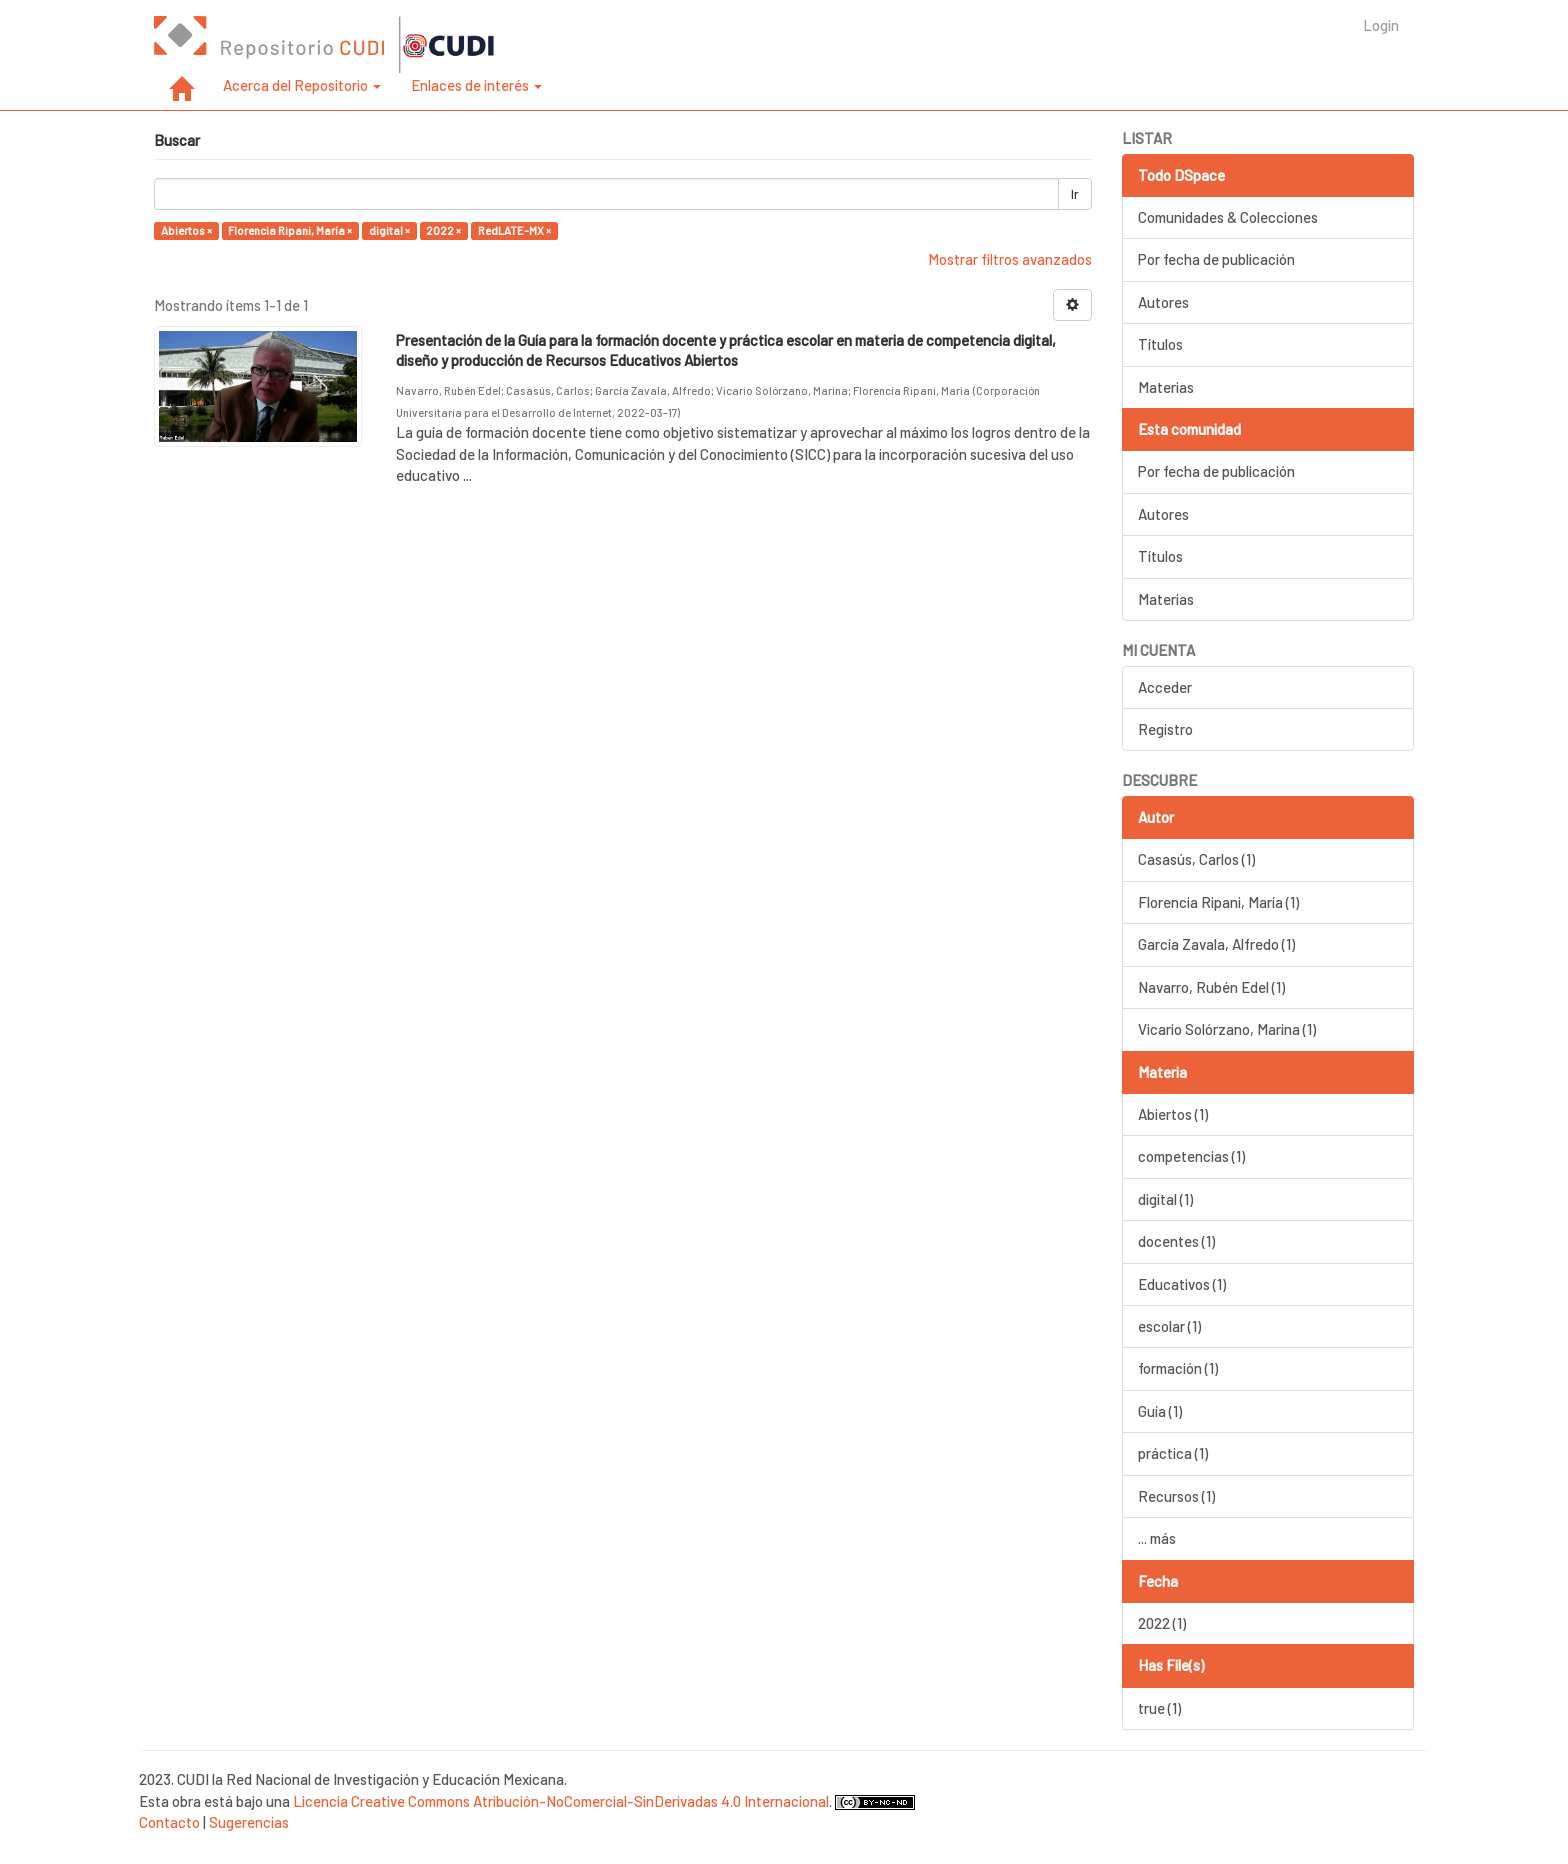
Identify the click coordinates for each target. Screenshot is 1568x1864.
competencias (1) (1191, 1156)
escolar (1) (1169, 1326)
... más (1157, 1538)
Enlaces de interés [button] (476, 85)
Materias (1166, 387)
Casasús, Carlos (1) (1196, 859)
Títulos (1160, 344)
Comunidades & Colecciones (1228, 217)
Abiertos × (186, 230)
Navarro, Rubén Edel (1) (1211, 987)
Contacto (169, 1822)
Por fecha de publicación (1216, 259)
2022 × (443, 230)
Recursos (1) (1176, 1496)
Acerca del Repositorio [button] (302, 85)
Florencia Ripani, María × (290, 230)
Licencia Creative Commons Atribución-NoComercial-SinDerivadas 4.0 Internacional (561, 1801)
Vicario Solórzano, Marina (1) (1227, 1029)
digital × (389, 230)
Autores (1163, 302)
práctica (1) (1173, 1453)
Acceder (1165, 687)
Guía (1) (1160, 1411)
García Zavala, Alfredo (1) (1216, 944)
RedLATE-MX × (514, 230)
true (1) (1159, 1708)
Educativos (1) (1182, 1284)
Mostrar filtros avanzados (1010, 259)
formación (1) (1178, 1368)
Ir (1075, 194)
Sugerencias (249, 1822)
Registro (1165, 729)
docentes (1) (1176, 1241)
